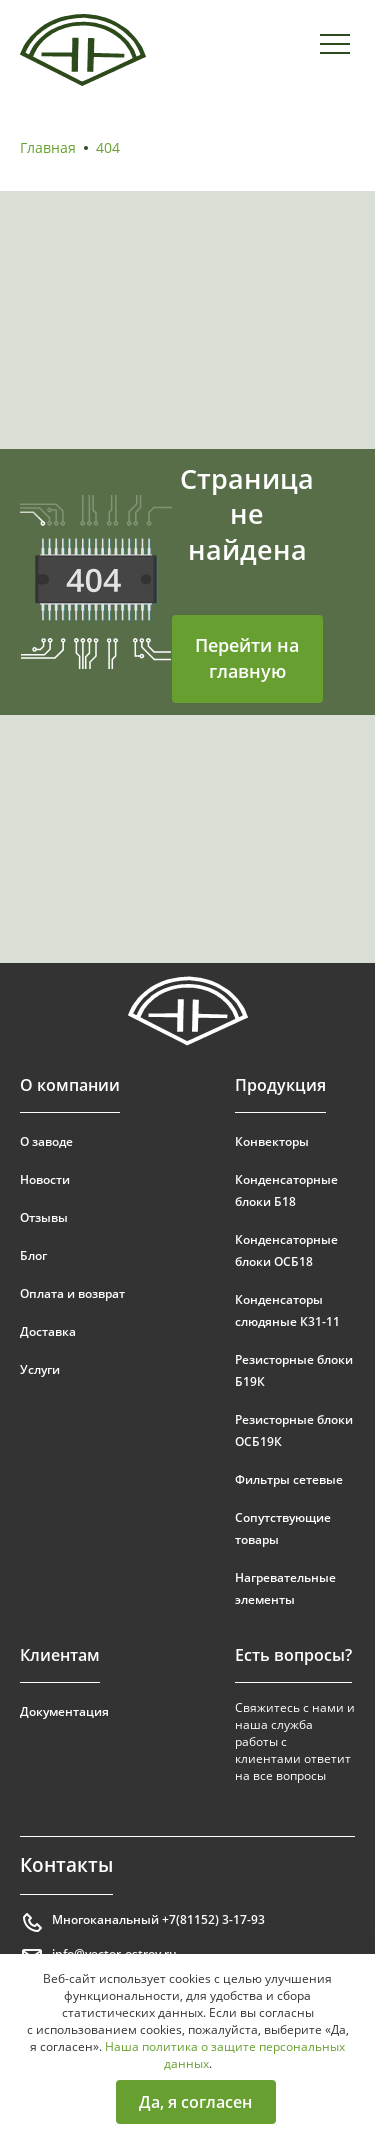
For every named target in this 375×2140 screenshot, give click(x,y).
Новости (45, 1179)
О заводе (46, 1141)
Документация (64, 1711)
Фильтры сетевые (289, 1479)
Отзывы (44, 1217)
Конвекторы (272, 1141)
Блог (33, 1255)
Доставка (48, 1331)
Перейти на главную (247, 658)
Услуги (40, 1369)
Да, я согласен (195, 2102)
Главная (48, 147)
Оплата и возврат (72, 1293)
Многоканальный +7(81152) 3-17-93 (142, 1923)
